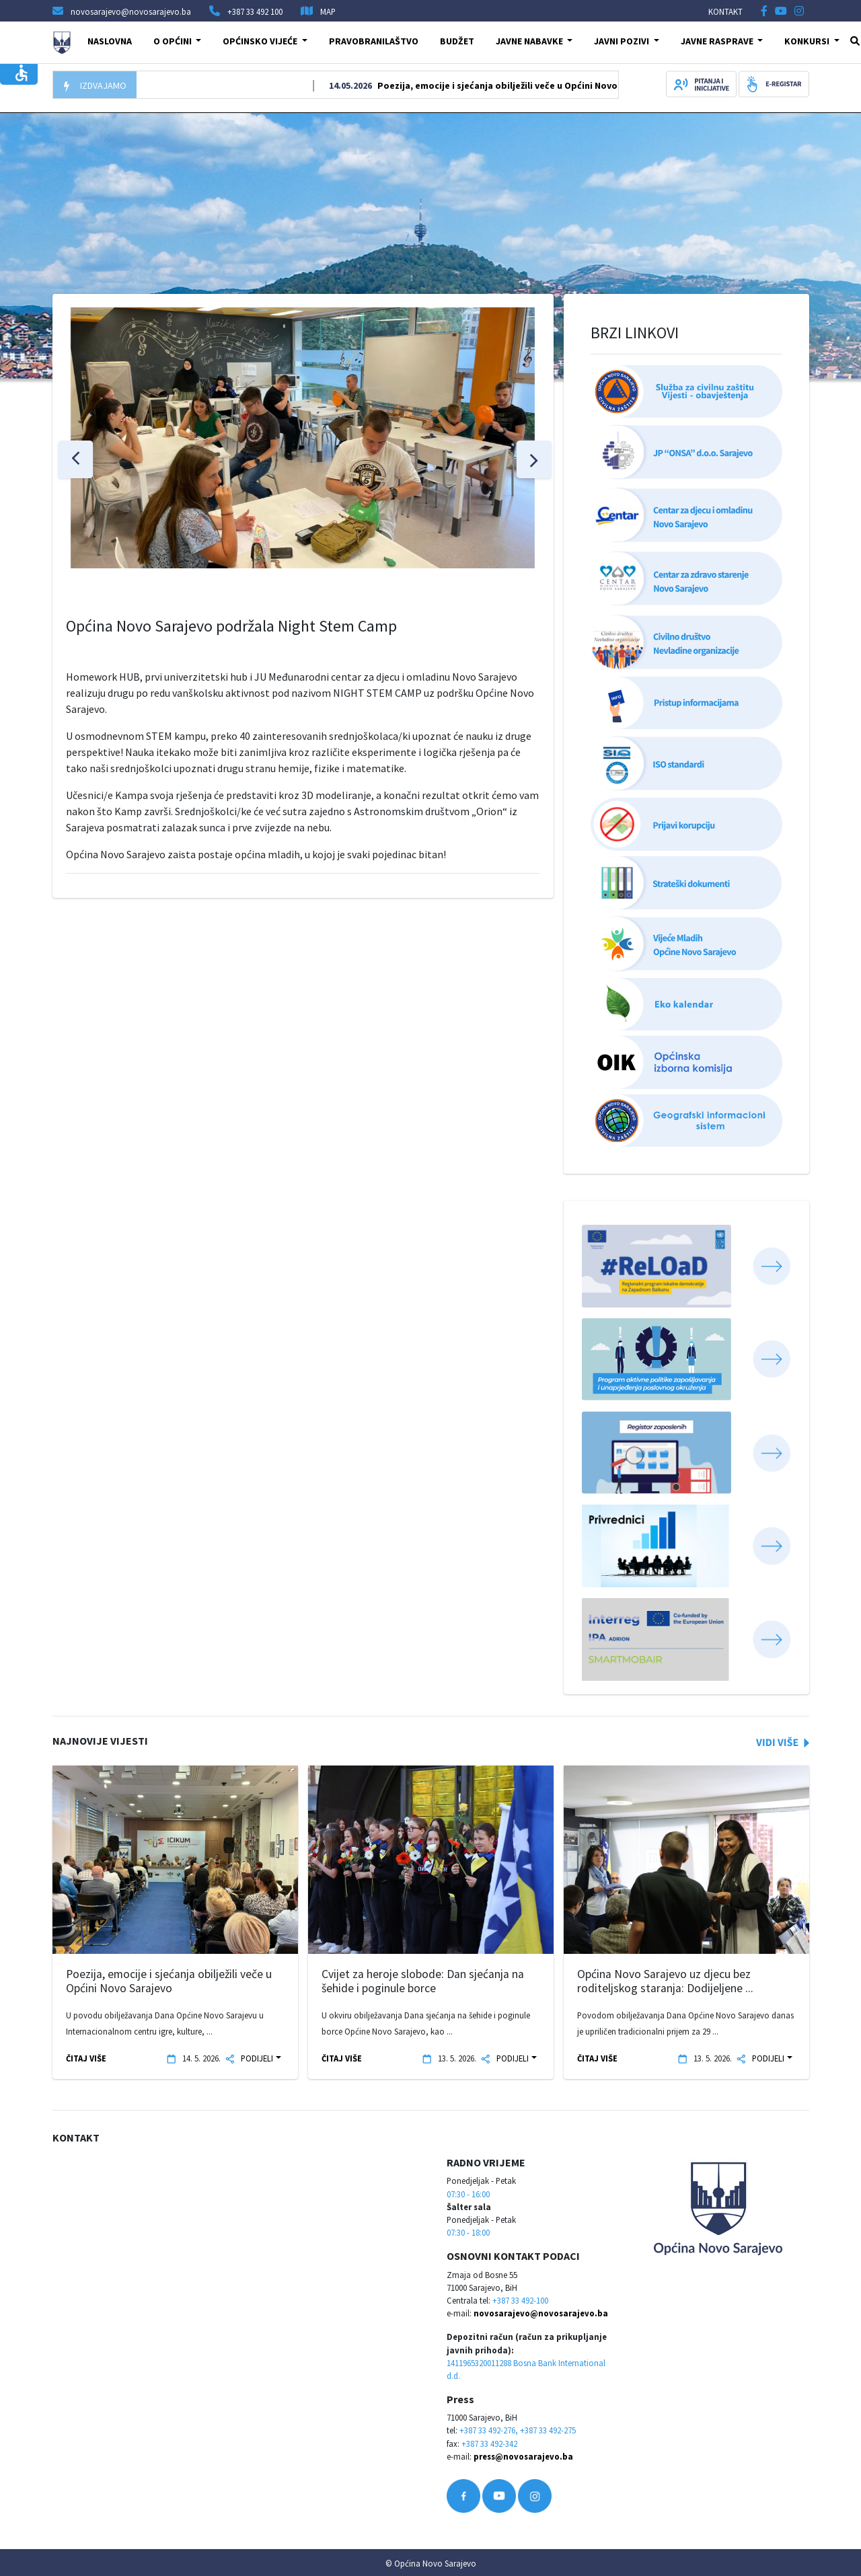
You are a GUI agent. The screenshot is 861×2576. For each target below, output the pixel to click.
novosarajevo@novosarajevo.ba (541, 2313)
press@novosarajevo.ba (523, 2456)
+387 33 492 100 (255, 11)
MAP (328, 11)
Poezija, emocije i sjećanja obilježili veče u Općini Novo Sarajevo (526, 85)
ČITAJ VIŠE (86, 2058)
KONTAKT (725, 11)
